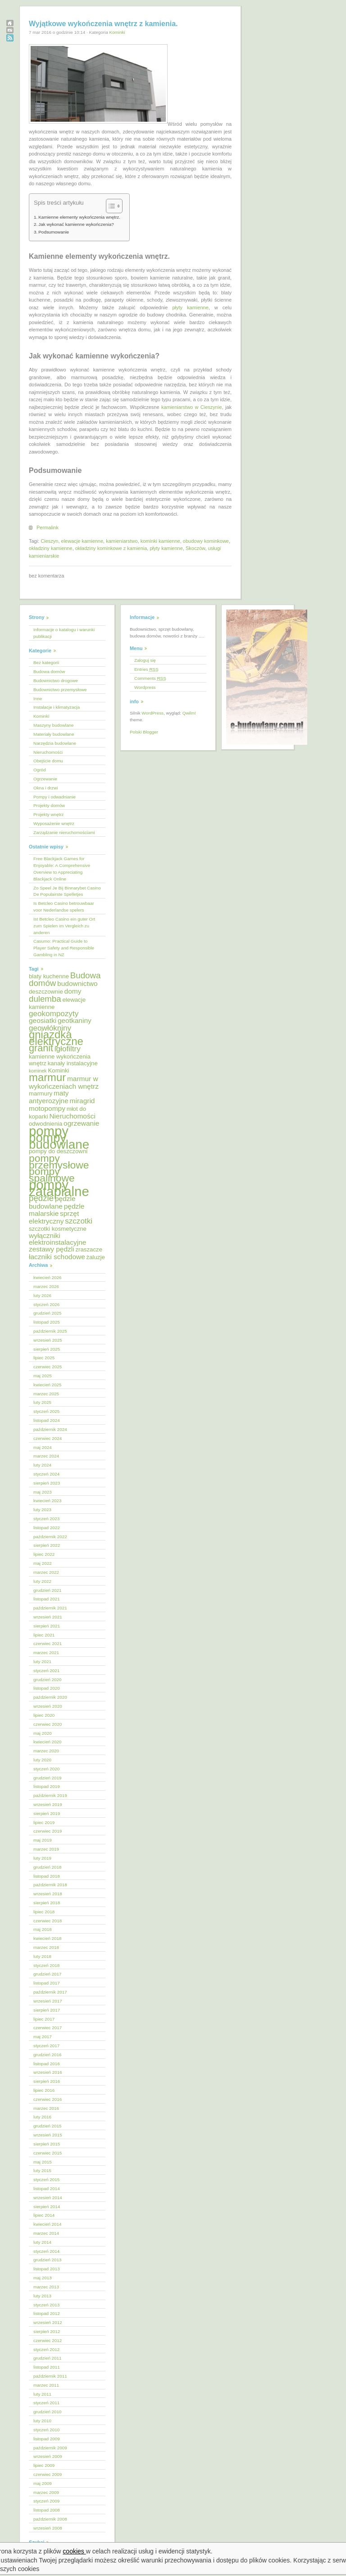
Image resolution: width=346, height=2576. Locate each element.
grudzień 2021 (47, 1590)
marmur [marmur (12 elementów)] (47, 1077)
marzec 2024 (46, 1455)
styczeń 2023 (46, 1518)
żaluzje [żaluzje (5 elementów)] (95, 1257)
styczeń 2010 (46, 2429)
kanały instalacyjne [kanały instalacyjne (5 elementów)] (73, 1063)
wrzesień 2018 (47, 1893)
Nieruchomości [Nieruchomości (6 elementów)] (72, 1116)
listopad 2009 (46, 2438)
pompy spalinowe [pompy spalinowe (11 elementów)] (52, 1174)
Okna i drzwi (45, 787)
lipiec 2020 (44, 1715)
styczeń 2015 (46, 2179)
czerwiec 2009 (47, 2474)
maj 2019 (42, 1840)
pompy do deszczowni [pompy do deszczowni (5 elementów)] (58, 1151)
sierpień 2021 (46, 1625)
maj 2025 (42, 1375)
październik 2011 (50, 2376)
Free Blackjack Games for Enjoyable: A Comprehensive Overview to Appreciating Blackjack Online (61, 868)
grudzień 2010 (47, 2411)
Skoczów (195, 548)
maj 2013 (42, 2277)
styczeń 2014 (46, 2251)
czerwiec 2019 (47, 1831)
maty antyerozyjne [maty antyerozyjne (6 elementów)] (49, 1097)
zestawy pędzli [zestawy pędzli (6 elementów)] (51, 1249)
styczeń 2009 (46, 2500)
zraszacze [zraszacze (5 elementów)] (88, 1249)
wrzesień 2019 (47, 1804)
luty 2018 (42, 1956)
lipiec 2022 (44, 1554)
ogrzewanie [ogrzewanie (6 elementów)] (81, 1123)
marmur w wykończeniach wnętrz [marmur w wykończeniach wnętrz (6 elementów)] (64, 1082)
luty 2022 (42, 1581)
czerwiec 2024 (47, 1438)
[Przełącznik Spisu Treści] (109, 206)
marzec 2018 (46, 1947)
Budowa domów (49, 671)
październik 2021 (50, 1607)
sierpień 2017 (46, 2010)
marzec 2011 (46, 2385)
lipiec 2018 (44, 1911)
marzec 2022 (46, 1572)
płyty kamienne (190, 307)
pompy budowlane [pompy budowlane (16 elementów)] (59, 1141)
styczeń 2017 (46, 2045)
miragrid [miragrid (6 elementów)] (82, 1101)
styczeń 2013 (46, 2304)
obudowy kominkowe (206, 541)
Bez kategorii (46, 662)
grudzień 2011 (47, 2358)
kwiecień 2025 (47, 1384)
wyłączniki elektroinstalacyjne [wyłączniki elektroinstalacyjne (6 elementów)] (57, 1239)
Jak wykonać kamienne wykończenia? (76, 224)
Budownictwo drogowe (55, 680)
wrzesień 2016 (47, 2072)
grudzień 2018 (47, 1867)
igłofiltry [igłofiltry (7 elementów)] (68, 1049)
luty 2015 (42, 2170)
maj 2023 (42, 1492)
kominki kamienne (160, 541)
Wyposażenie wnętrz (53, 823)
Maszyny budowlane (53, 725)
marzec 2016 (46, 2108)
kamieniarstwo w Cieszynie (191, 407)
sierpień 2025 (46, 1349)
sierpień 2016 (46, 2081)
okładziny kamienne (51, 548)
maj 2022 (42, 1563)
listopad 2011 (46, 2367)
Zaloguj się (145, 660)
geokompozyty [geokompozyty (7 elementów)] (53, 1013)
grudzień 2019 (47, 1777)
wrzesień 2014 (47, 2197)
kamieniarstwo (121, 541)
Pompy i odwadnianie (54, 796)
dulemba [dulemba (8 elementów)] (45, 999)
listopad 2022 (46, 1527)
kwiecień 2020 (47, 1741)
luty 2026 (42, 1295)
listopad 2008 (46, 2509)
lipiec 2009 (44, 2465)
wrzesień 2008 (47, 2528)
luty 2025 (42, 1402)
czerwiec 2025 (47, 1366)
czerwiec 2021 (47, 1643)
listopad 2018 (46, 1876)
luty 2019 (42, 1858)
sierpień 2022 (46, 1545)
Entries (146, 669)
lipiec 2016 (44, 2090)
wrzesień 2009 (47, 2456)
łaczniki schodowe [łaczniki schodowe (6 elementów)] (57, 1256)
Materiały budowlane (53, 734)
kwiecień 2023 (47, 1500)
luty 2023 (42, 1509)
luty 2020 (42, 1759)
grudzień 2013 (47, 2259)
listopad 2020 (46, 1688)
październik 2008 (50, 2518)
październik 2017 (50, 1991)
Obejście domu (48, 760)
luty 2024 (42, 1464)
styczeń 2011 (46, 2402)
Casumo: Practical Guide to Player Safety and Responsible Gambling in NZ (63, 948)
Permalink (47, 527)
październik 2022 (50, 1536)
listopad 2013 (46, 2268)
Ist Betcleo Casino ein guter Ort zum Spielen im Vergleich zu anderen (64, 926)
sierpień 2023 (46, 1483)
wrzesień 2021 (47, 1616)
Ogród (39, 769)
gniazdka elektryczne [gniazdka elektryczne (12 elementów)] (56, 1037)
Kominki (117, 32)
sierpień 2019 (46, 1813)
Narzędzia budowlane (54, 743)
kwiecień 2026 (47, 1277)
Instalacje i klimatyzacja (56, 707)
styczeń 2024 (46, 1473)
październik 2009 (50, 2447)
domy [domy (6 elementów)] (73, 991)
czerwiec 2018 (47, 1920)
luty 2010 (42, 2420)
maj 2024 (42, 1447)
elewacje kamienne (82, 541)
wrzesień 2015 (47, 2134)
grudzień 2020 (47, 1679)
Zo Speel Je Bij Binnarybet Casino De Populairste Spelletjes (67, 891)
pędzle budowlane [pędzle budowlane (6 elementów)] (52, 1202)
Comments (150, 678)
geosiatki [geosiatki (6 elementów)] (42, 1020)
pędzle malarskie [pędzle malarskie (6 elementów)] (56, 1210)
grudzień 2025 (47, 1313)
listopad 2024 (46, 1420)
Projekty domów (49, 805)
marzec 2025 (46, 1393)
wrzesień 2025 (47, 1340)
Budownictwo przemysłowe (60, 689)
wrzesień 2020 (47, 1706)
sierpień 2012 (46, 2331)
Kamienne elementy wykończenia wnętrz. (79, 217)
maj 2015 (42, 2161)
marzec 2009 (46, 2492)
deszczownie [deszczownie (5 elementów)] (46, 991)
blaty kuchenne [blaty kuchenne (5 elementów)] (49, 976)
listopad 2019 (46, 1786)
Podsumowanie (53, 231)
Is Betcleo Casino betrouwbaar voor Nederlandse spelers (63, 906)
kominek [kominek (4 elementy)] (38, 1070)
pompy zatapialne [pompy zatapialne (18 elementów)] (59, 1188)
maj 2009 (42, 2483)
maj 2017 (42, 2036)
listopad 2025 (46, 1322)
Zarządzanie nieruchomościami (64, 832)
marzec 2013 (46, 2286)
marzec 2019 (46, 1849)
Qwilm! (189, 712)
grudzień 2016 (47, 2054)
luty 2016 (42, 2116)
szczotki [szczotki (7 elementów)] (78, 1221)
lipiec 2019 (44, 1822)
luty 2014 (42, 2242)
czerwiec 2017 (47, 2027)
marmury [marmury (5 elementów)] (40, 1093)
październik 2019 (50, 1795)
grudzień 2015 (47, 2125)
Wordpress (145, 687)
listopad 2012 (46, 2313)
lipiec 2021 (44, 1634)
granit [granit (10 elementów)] (41, 1048)
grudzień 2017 (47, 1973)
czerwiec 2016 (47, 2099)
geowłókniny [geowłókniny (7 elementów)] (50, 1028)
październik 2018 (50, 1884)
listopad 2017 (46, 1982)
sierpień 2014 (46, 2206)
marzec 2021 (46, 1652)
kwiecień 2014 (47, 2224)
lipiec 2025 (44, 1357)
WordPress (152, 712)
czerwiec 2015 (47, 2152)
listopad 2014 (46, 2188)
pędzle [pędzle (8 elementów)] (41, 1198)
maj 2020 (42, 1733)
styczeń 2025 (46, 1411)
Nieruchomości (48, 752)
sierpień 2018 (46, 1902)
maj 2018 (42, 1929)
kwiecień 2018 (47, 1938)
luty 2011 (42, 2394)
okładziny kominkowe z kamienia (111, 548)
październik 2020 (50, 1697)
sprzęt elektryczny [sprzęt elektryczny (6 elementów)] (54, 1217)
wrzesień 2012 (47, 2322)
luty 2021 (42, 1661)
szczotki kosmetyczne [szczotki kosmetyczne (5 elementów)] (57, 1228)
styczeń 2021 (46, 1670)
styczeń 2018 (46, 1965)
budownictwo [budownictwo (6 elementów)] (77, 983)
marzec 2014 (46, 2233)
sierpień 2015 (46, 2143)
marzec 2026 (46, 1286)
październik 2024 (50, 1429)
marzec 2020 (46, 1750)
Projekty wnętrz (48, 814)
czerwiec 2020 (47, 1724)
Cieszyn (49, 541)
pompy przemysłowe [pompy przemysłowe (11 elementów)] (59, 1161)
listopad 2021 (46, 1598)
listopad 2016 (46, 2063)
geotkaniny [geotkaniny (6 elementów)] (74, 1020)
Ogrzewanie (45, 778)
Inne (37, 698)
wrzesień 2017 (47, 2000)
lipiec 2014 (44, 2215)
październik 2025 (50, 1331)
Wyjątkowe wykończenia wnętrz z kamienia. (103, 24)
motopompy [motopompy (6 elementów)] (47, 1108)
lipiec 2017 (44, 2019)
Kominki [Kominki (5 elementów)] (58, 1070)
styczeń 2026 (46, 1304)
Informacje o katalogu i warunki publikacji (64, 633)
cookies (74, 2551)
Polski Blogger (144, 731)
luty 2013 (42, 2295)
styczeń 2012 (46, 2349)
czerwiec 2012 (47, 2340)
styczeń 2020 (46, 1768)
